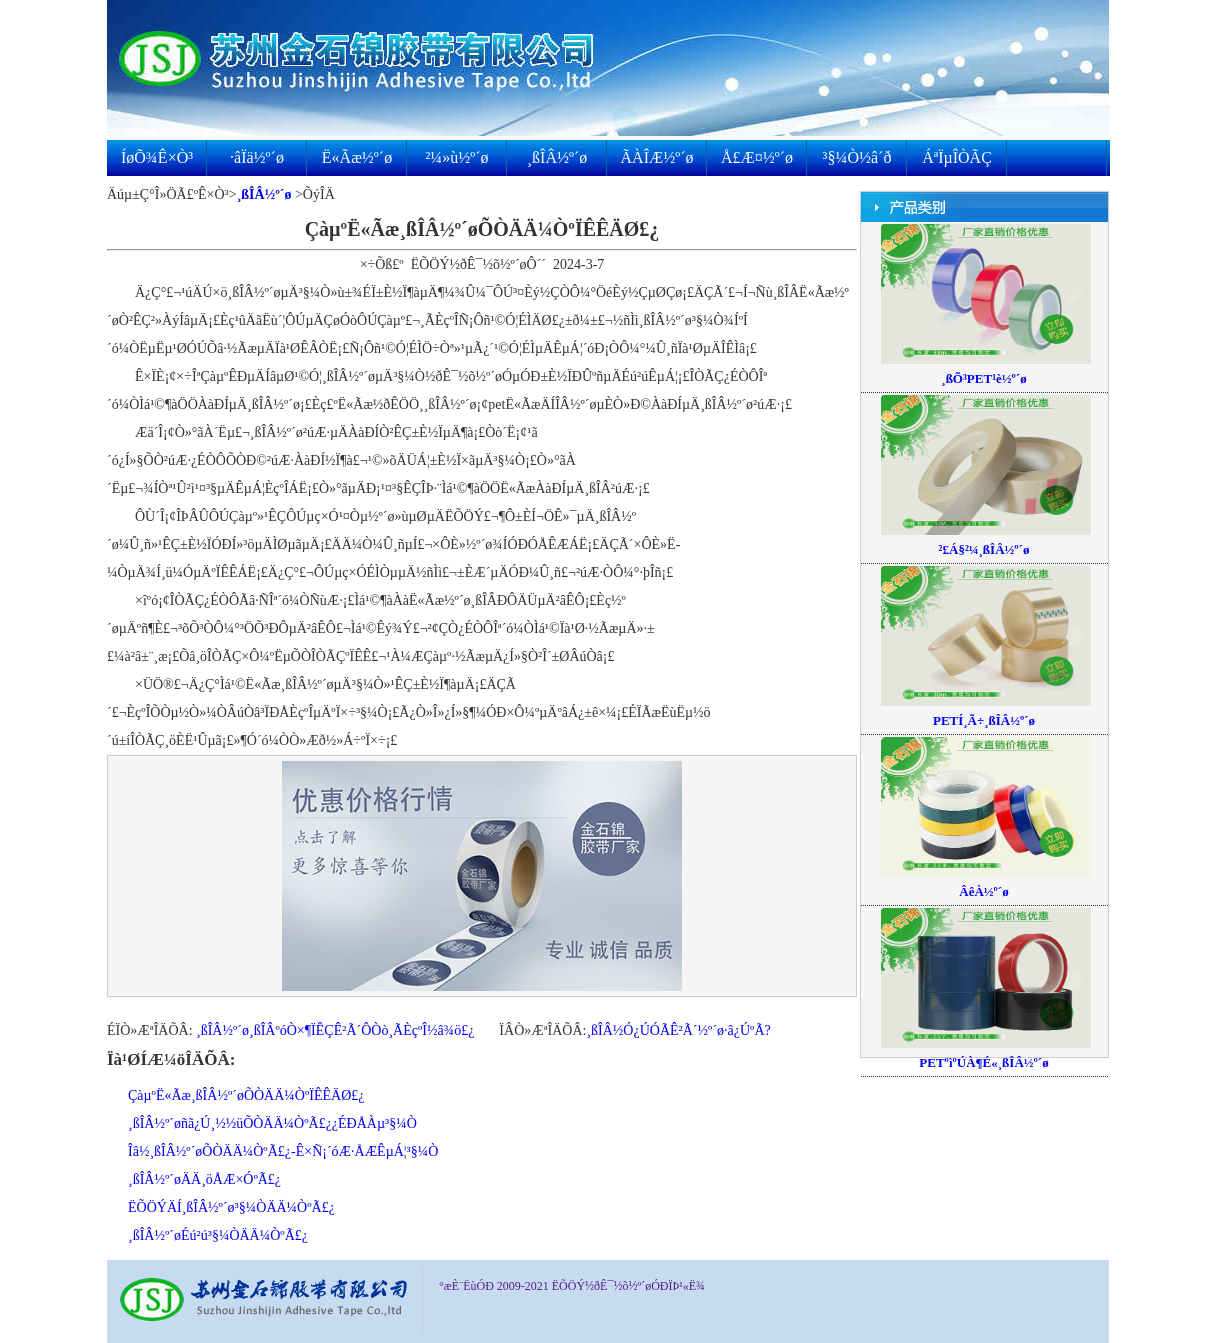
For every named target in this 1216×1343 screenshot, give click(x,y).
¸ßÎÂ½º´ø (557, 157)
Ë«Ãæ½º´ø (357, 157)
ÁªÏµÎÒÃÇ (957, 157)
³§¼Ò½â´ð (857, 157)
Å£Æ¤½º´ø (757, 157)
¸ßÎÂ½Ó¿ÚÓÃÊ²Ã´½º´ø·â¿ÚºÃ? (678, 1030)
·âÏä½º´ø (257, 157)
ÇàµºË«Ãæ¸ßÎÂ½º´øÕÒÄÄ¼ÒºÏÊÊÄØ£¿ (246, 1095)
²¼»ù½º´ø (456, 157)
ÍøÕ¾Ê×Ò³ (157, 157)
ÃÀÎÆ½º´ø (657, 157)
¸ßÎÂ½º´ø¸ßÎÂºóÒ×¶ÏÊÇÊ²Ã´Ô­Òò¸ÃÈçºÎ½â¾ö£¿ (335, 1030)
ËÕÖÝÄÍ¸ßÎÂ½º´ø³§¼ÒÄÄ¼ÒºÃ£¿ (231, 1207)
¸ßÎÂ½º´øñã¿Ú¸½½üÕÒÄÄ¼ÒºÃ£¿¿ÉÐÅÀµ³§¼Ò (272, 1123)
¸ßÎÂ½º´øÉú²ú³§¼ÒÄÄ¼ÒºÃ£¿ (218, 1235)
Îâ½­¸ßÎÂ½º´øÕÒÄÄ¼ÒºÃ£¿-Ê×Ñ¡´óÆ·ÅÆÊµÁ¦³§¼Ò (283, 1151)
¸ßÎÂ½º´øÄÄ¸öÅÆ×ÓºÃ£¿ (204, 1179)
